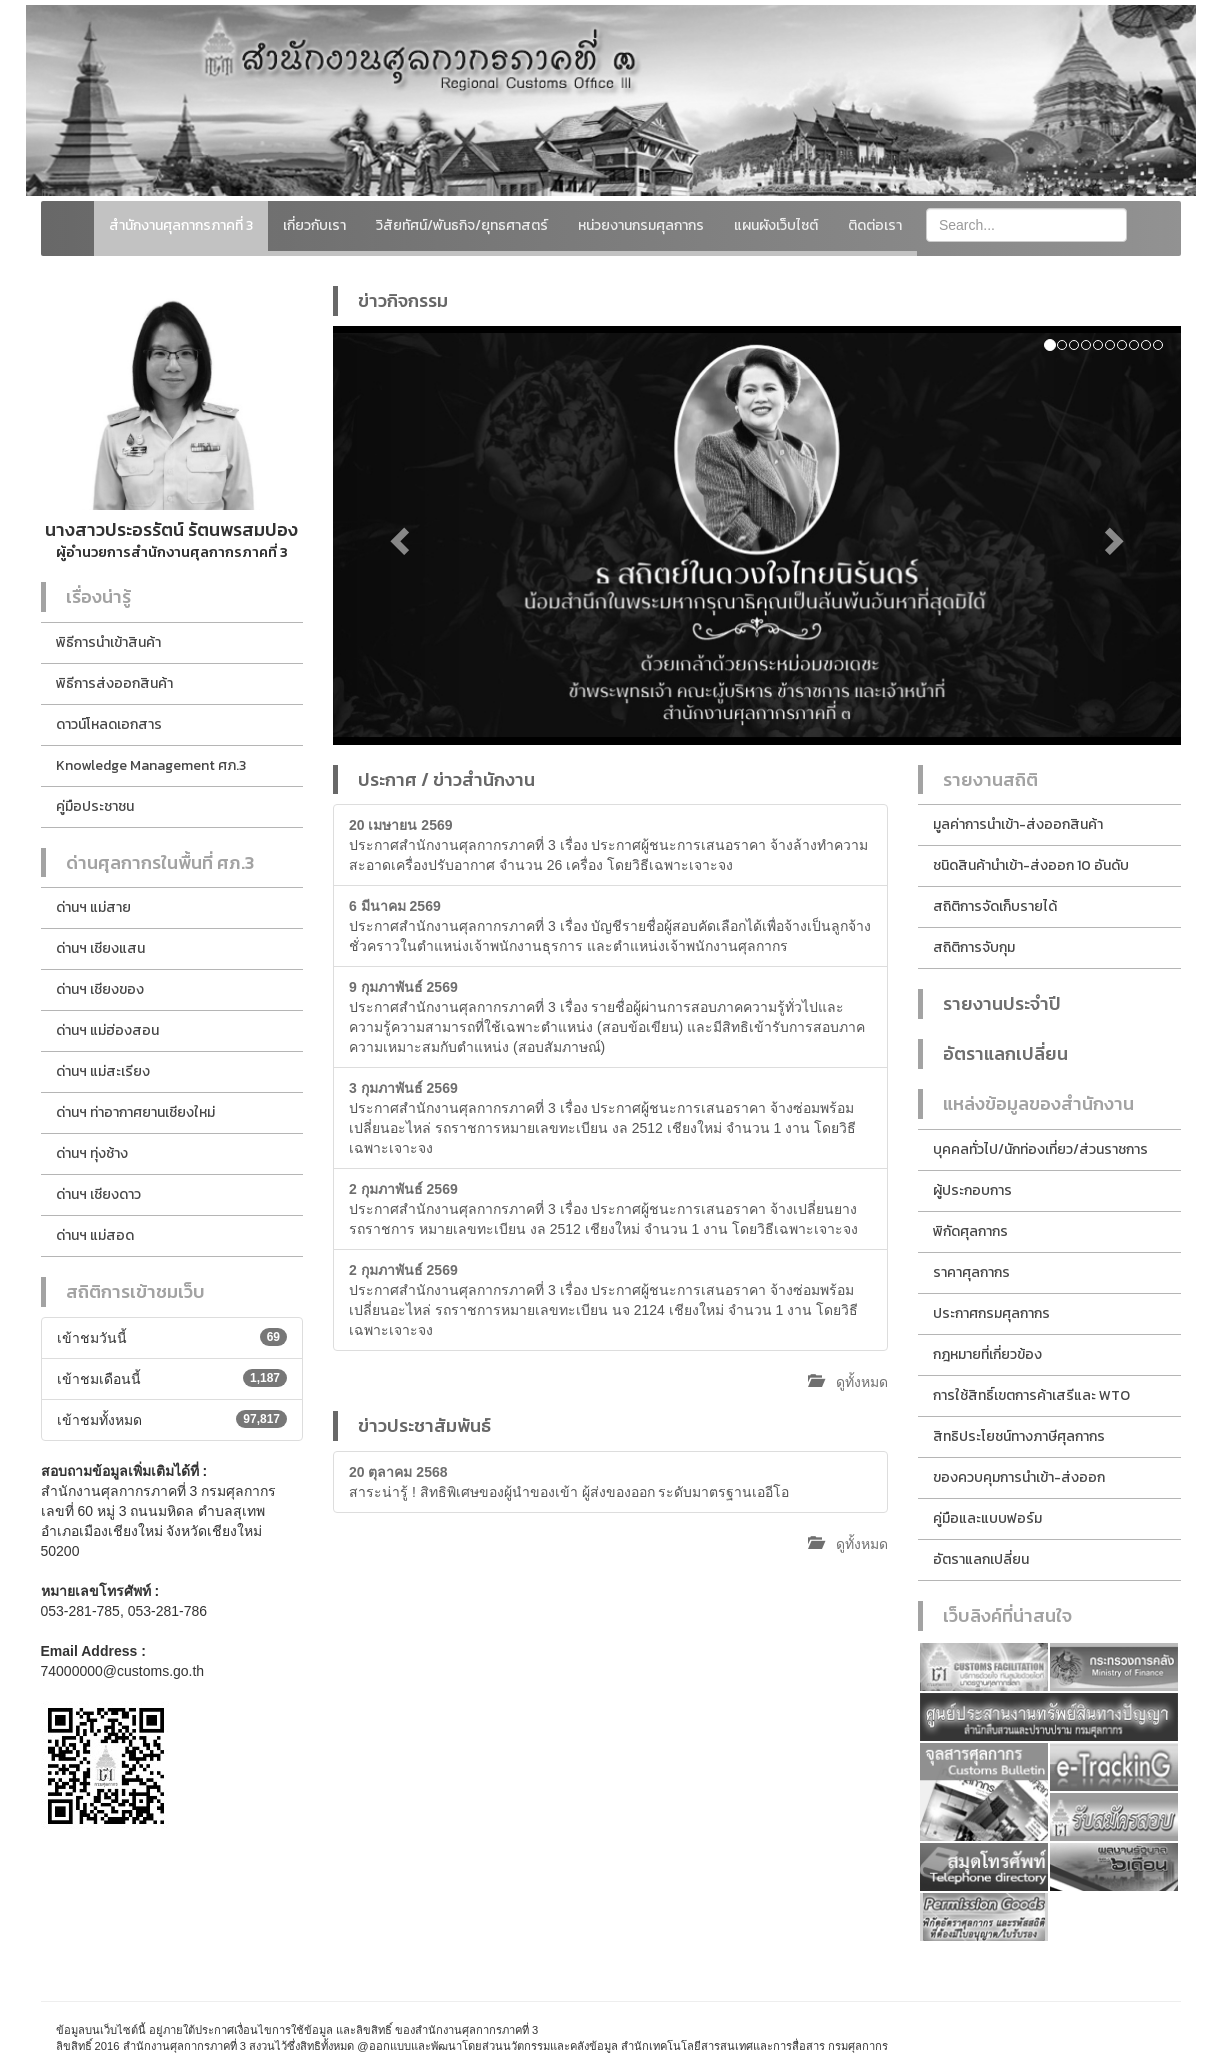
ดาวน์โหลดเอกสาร (109, 724)
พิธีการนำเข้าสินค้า (108, 642)
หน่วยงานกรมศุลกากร (641, 225)
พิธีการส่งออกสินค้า (114, 683)
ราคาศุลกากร (971, 1272)
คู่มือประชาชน (95, 806)
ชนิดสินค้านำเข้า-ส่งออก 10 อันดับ (1031, 865)
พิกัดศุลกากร (970, 1231)
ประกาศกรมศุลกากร (991, 1313)
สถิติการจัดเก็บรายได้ (995, 906)
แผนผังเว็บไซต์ (776, 225)
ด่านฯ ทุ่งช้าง (92, 1153)
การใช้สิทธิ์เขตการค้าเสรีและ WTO (1031, 1395)
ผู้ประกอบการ (972, 1190)
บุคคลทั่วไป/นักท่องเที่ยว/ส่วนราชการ (1040, 1149)
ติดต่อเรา (875, 225)
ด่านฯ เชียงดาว (98, 1194)
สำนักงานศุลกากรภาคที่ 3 (181, 225)
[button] (396, 535)
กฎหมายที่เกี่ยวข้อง (987, 1354)
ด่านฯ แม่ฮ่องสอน (107, 1030)
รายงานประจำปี (1002, 1003)
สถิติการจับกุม (974, 947)
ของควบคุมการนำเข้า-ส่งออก (1019, 1477)
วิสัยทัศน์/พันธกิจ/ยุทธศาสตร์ (462, 225)
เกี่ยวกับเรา (314, 225)
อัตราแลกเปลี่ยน (1005, 1053)
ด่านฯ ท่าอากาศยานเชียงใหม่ (135, 1112)
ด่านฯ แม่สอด (95, 1235)
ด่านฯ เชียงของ (100, 989)
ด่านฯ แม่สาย (93, 907)
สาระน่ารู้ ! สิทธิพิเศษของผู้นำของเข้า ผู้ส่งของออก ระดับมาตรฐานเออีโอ (569, 1482)
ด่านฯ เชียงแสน (100, 948)
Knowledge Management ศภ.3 (151, 765)
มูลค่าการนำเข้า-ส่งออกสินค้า (1018, 824)
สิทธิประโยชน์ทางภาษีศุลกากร (1019, 1436)
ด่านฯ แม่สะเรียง (103, 1071)
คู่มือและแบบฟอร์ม (987, 1518)
